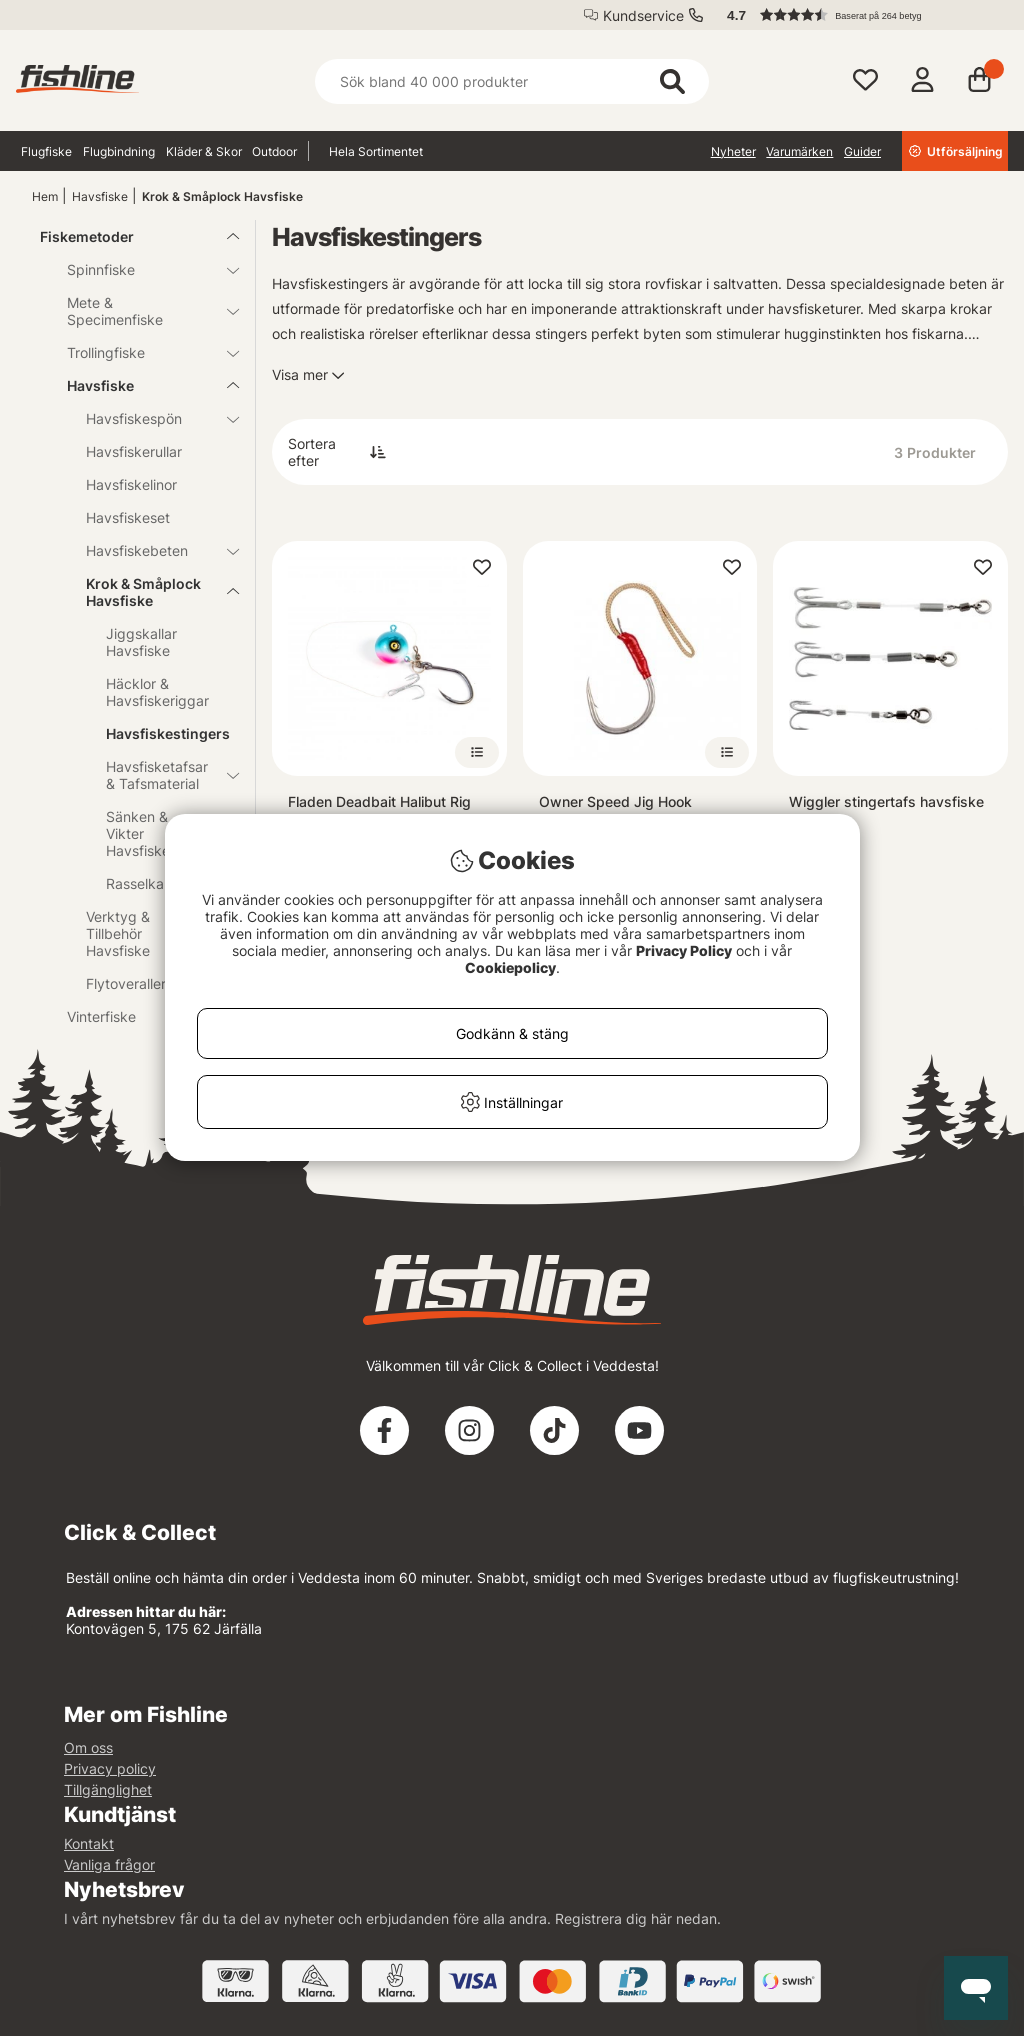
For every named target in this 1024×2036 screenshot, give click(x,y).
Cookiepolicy (510, 967)
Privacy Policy (684, 950)
